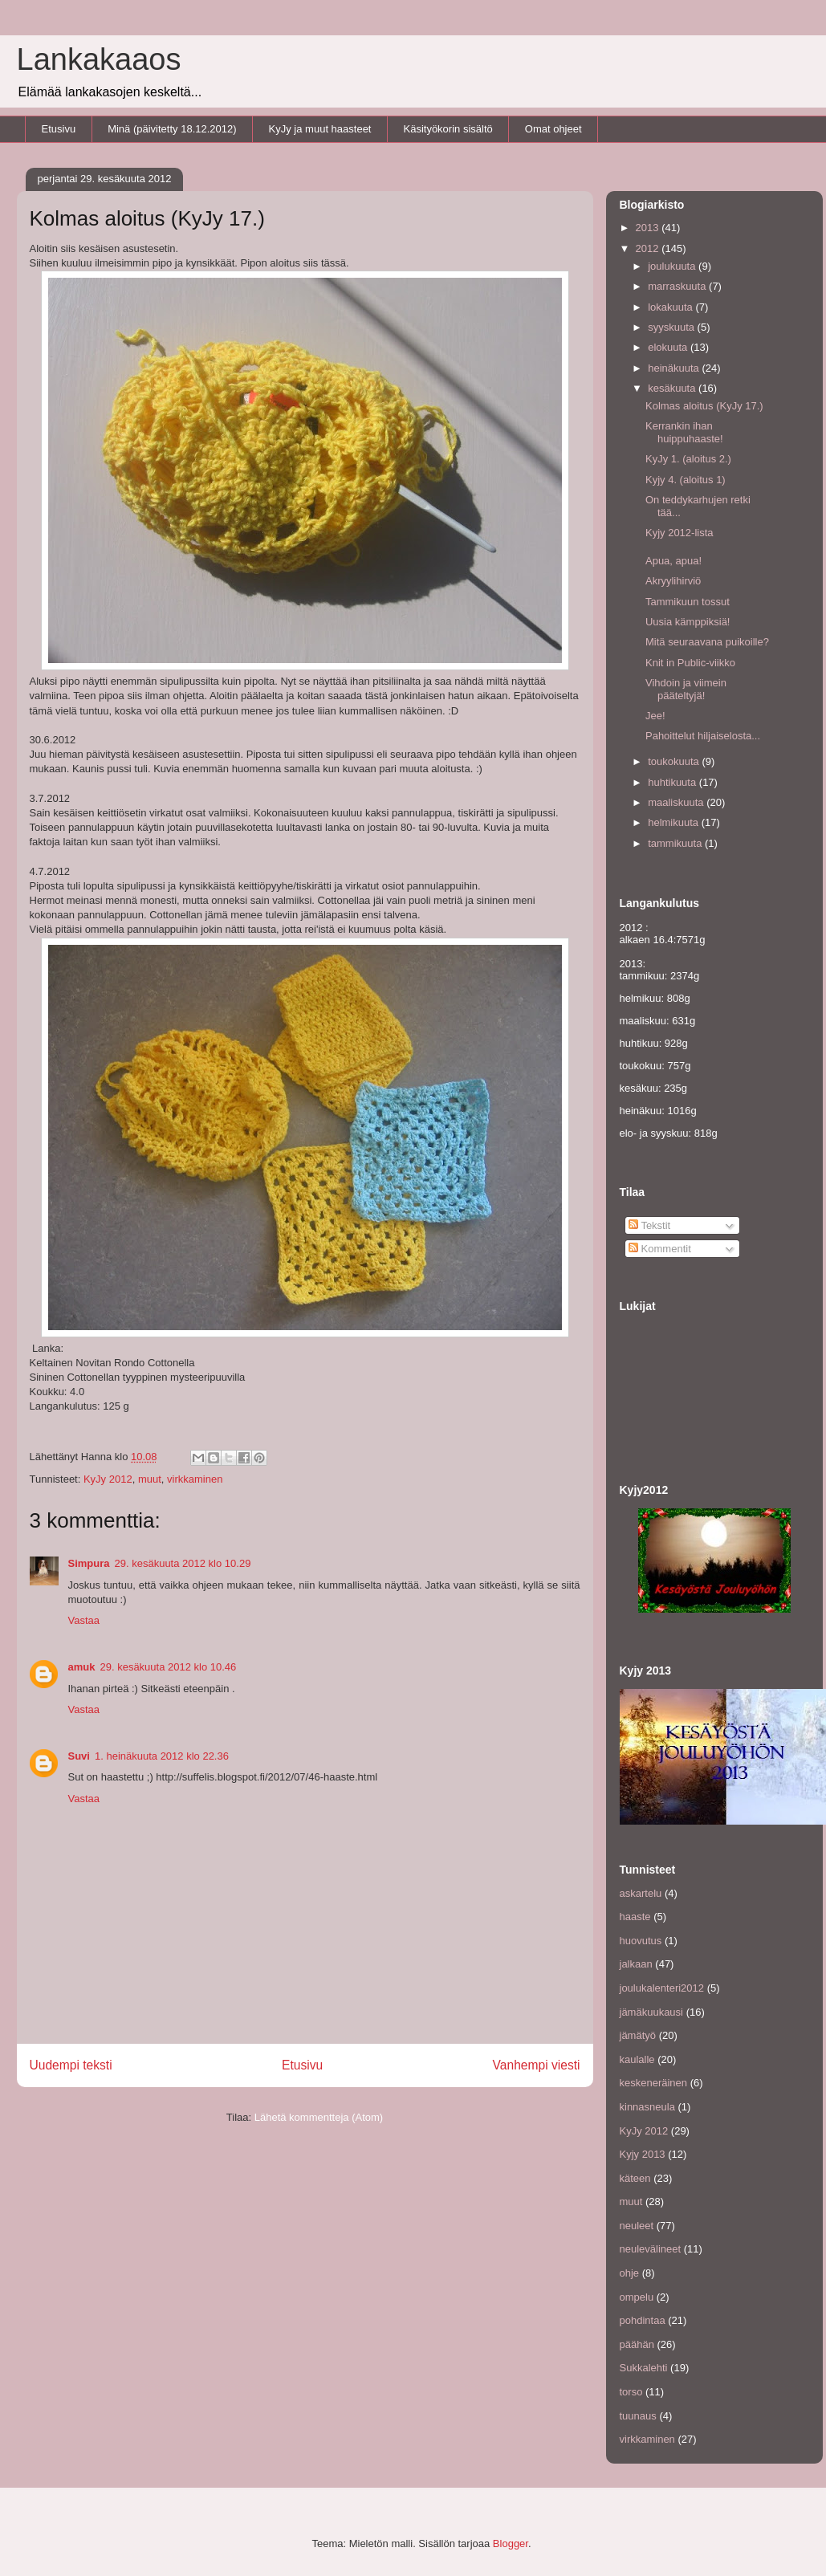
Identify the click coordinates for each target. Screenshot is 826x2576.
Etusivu (59, 129)
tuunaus (638, 2416)
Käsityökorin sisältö (447, 129)
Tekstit (649, 1225)
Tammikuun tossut (687, 602)
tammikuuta (676, 843)
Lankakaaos (99, 59)
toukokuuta (675, 761)
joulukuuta (673, 266)
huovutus (641, 1941)
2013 (649, 228)
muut (149, 1479)
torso (631, 2392)
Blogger (510, 2543)
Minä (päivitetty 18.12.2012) (172, 129)
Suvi (79, 1756)
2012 (649, 248)
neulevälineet (651, 2249)
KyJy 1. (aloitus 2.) (688, 459)
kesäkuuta (673, 388)
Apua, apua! (673, 561)
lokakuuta (671, 307)
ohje (630, 2273)
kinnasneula (647, 2107)
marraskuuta (678, 286)
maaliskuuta (677, 802)
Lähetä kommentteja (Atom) (318, 2117)
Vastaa (84, 1620)
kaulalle (637, 2059)
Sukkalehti (644, 2368)
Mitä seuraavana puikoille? (707, 642)
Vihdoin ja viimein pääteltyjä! (685, 689)
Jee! (655, 716)
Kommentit (660, 1249)
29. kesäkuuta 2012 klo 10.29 (183, 1563)
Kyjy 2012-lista (679, 533)
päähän (637, 2344)
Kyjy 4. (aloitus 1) (685, 480)
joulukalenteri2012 (662, 1988)
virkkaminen (194, 1479)
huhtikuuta (673, 782)
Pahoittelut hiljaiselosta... (702, 736)
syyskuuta (672, 327)
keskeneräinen (654, 2083)
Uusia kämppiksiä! (687, 622)
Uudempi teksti (71, 2065)
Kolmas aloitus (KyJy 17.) (704, 406)
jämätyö (638, 2035)
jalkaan (636, 1964)
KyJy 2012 (107, 1479)
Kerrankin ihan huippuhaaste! (684, 432)
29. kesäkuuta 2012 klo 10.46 (168, 1667)
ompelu (637, 2297)
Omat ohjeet (553, 129)
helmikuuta (674, 822)
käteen (635, 2178)
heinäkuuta (675, 368)
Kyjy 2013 (642, 2154)
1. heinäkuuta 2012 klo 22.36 (162, 1756)
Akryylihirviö (673, 581)
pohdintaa (642, 2320)
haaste (635, 1917)
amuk (82, 1667)
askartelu (641, 1893)
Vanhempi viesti (536, 2065)
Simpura (89, 1563)
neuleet (637, 2226)
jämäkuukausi (652, 2012)
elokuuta (669, 347)
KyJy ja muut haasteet (320, 129)
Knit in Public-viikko (690, 663)
